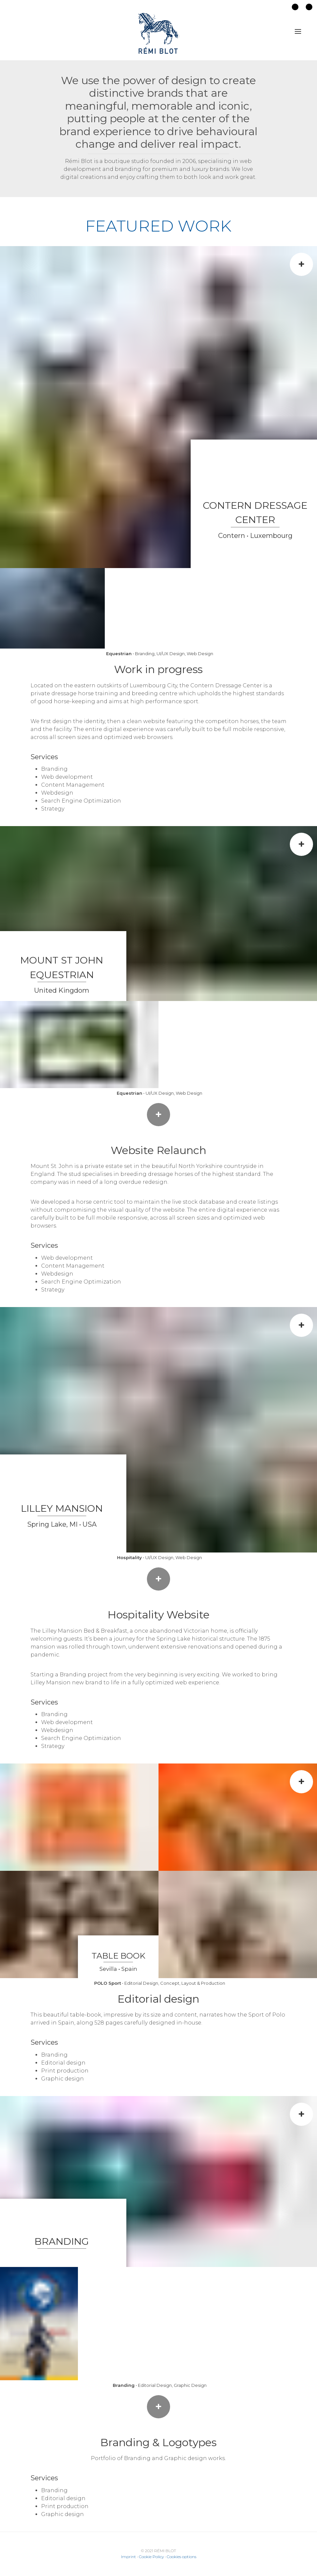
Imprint (128, 2556)
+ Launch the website (158, 1116)
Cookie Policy (151, 2556)
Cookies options (181, 2556)
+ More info (158, 2408)
